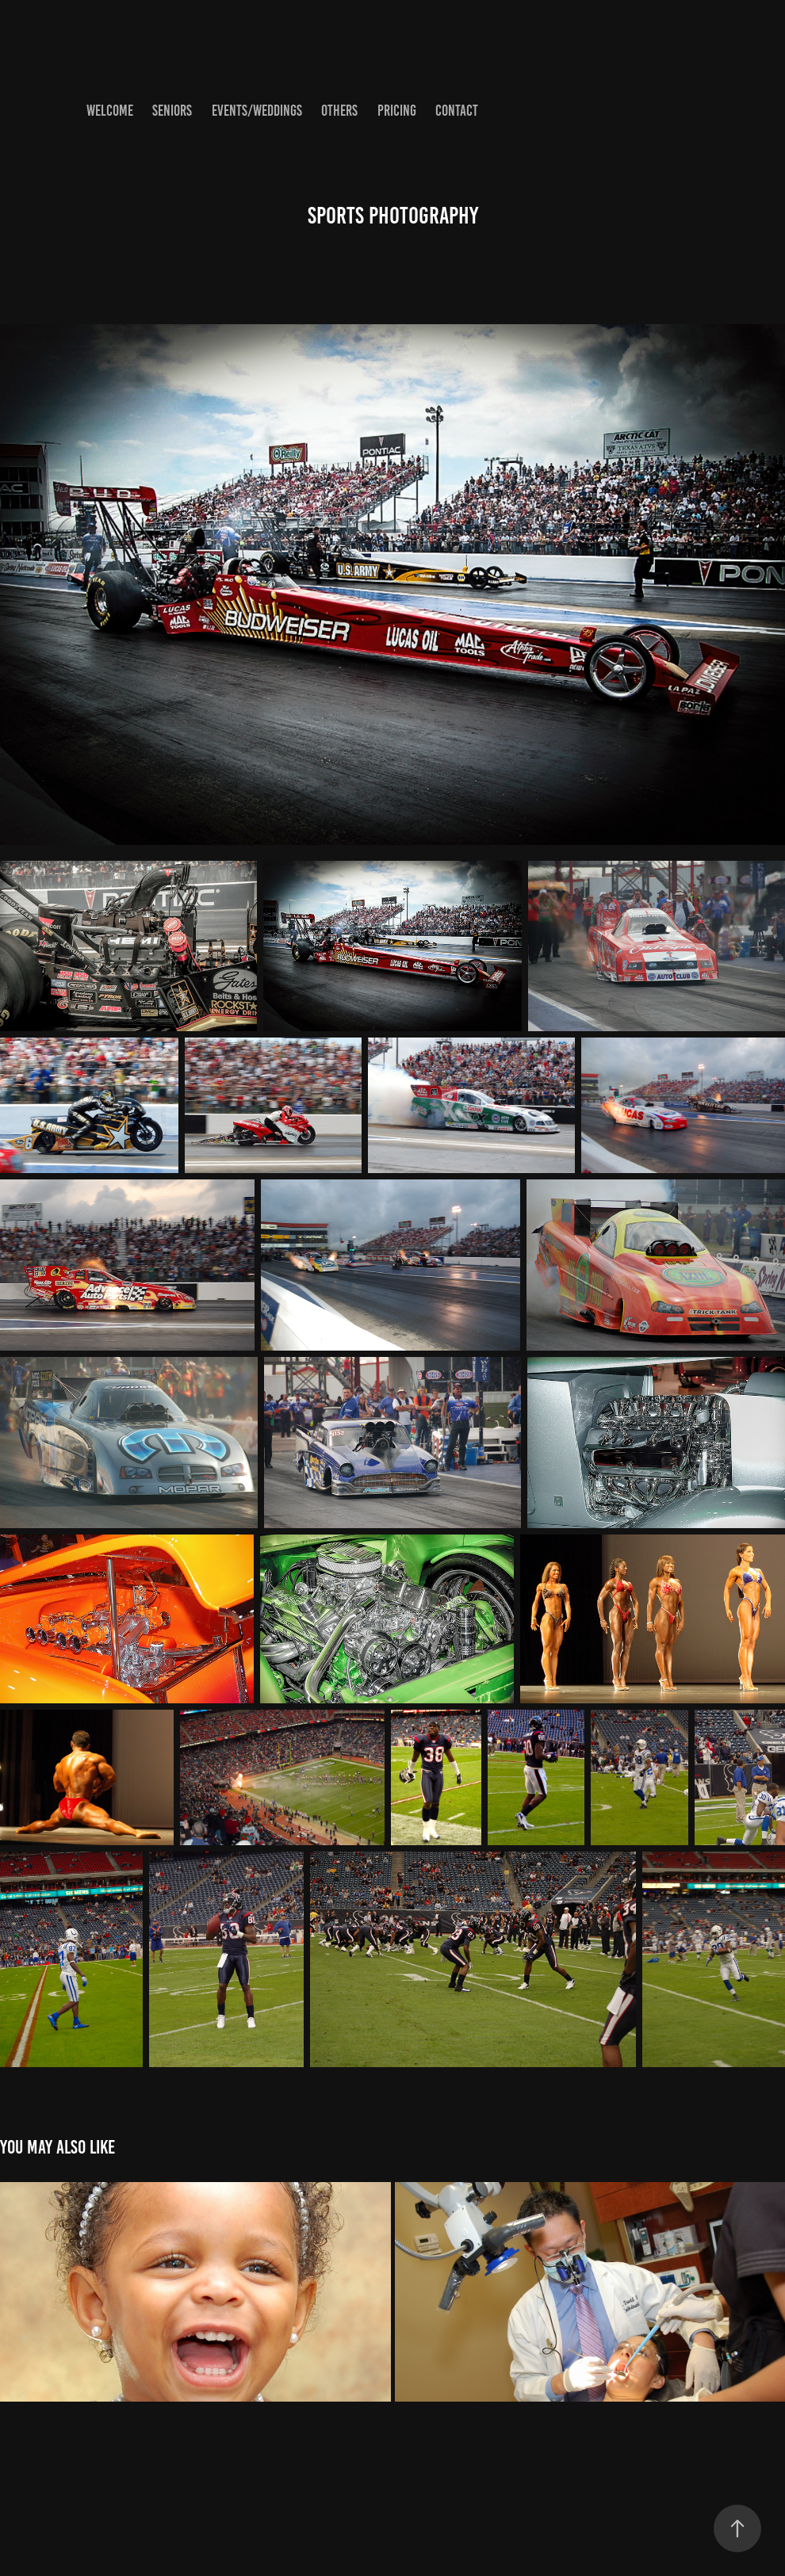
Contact (456, 110)
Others (339, 110)
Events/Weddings (257, 110)
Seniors (172, 110)
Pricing (396, 110)
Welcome (109, 110)
